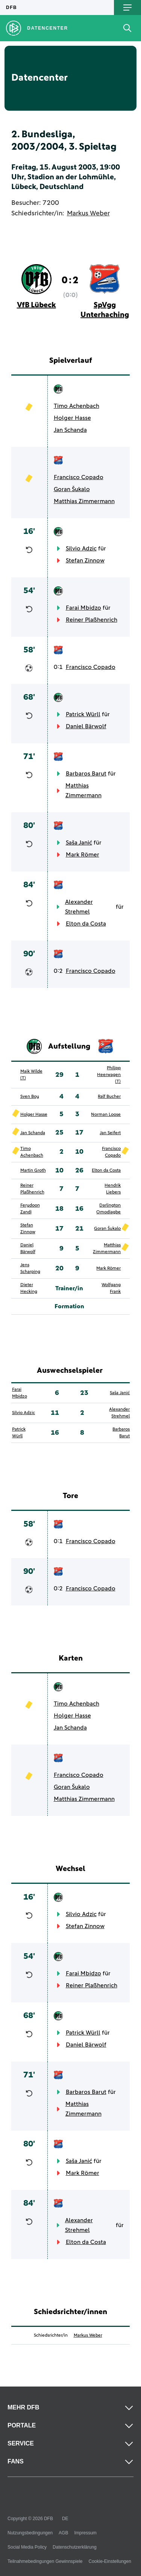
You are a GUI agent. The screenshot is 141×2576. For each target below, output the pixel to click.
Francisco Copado (78, 477)
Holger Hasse (72, 418)
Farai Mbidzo (83, 608)
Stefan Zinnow (85, 561)
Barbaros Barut (86, 774)
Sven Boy (29, 1096)
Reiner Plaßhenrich (91, 620)
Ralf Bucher (109, 1096)
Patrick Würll (83, 714)
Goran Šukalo (72, 489)
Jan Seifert (110, 1133)
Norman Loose (106, 1114)
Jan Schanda (70, 430)
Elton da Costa (86, 924)
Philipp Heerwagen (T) (109, 1075)
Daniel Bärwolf (86, 726)
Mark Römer (82, 855)
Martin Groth (33, 1170)
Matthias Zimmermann (84, 501)
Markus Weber (88, 213)
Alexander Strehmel (79, 907)
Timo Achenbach (76, 406)
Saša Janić (79, 843)
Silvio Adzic (81, 549)
